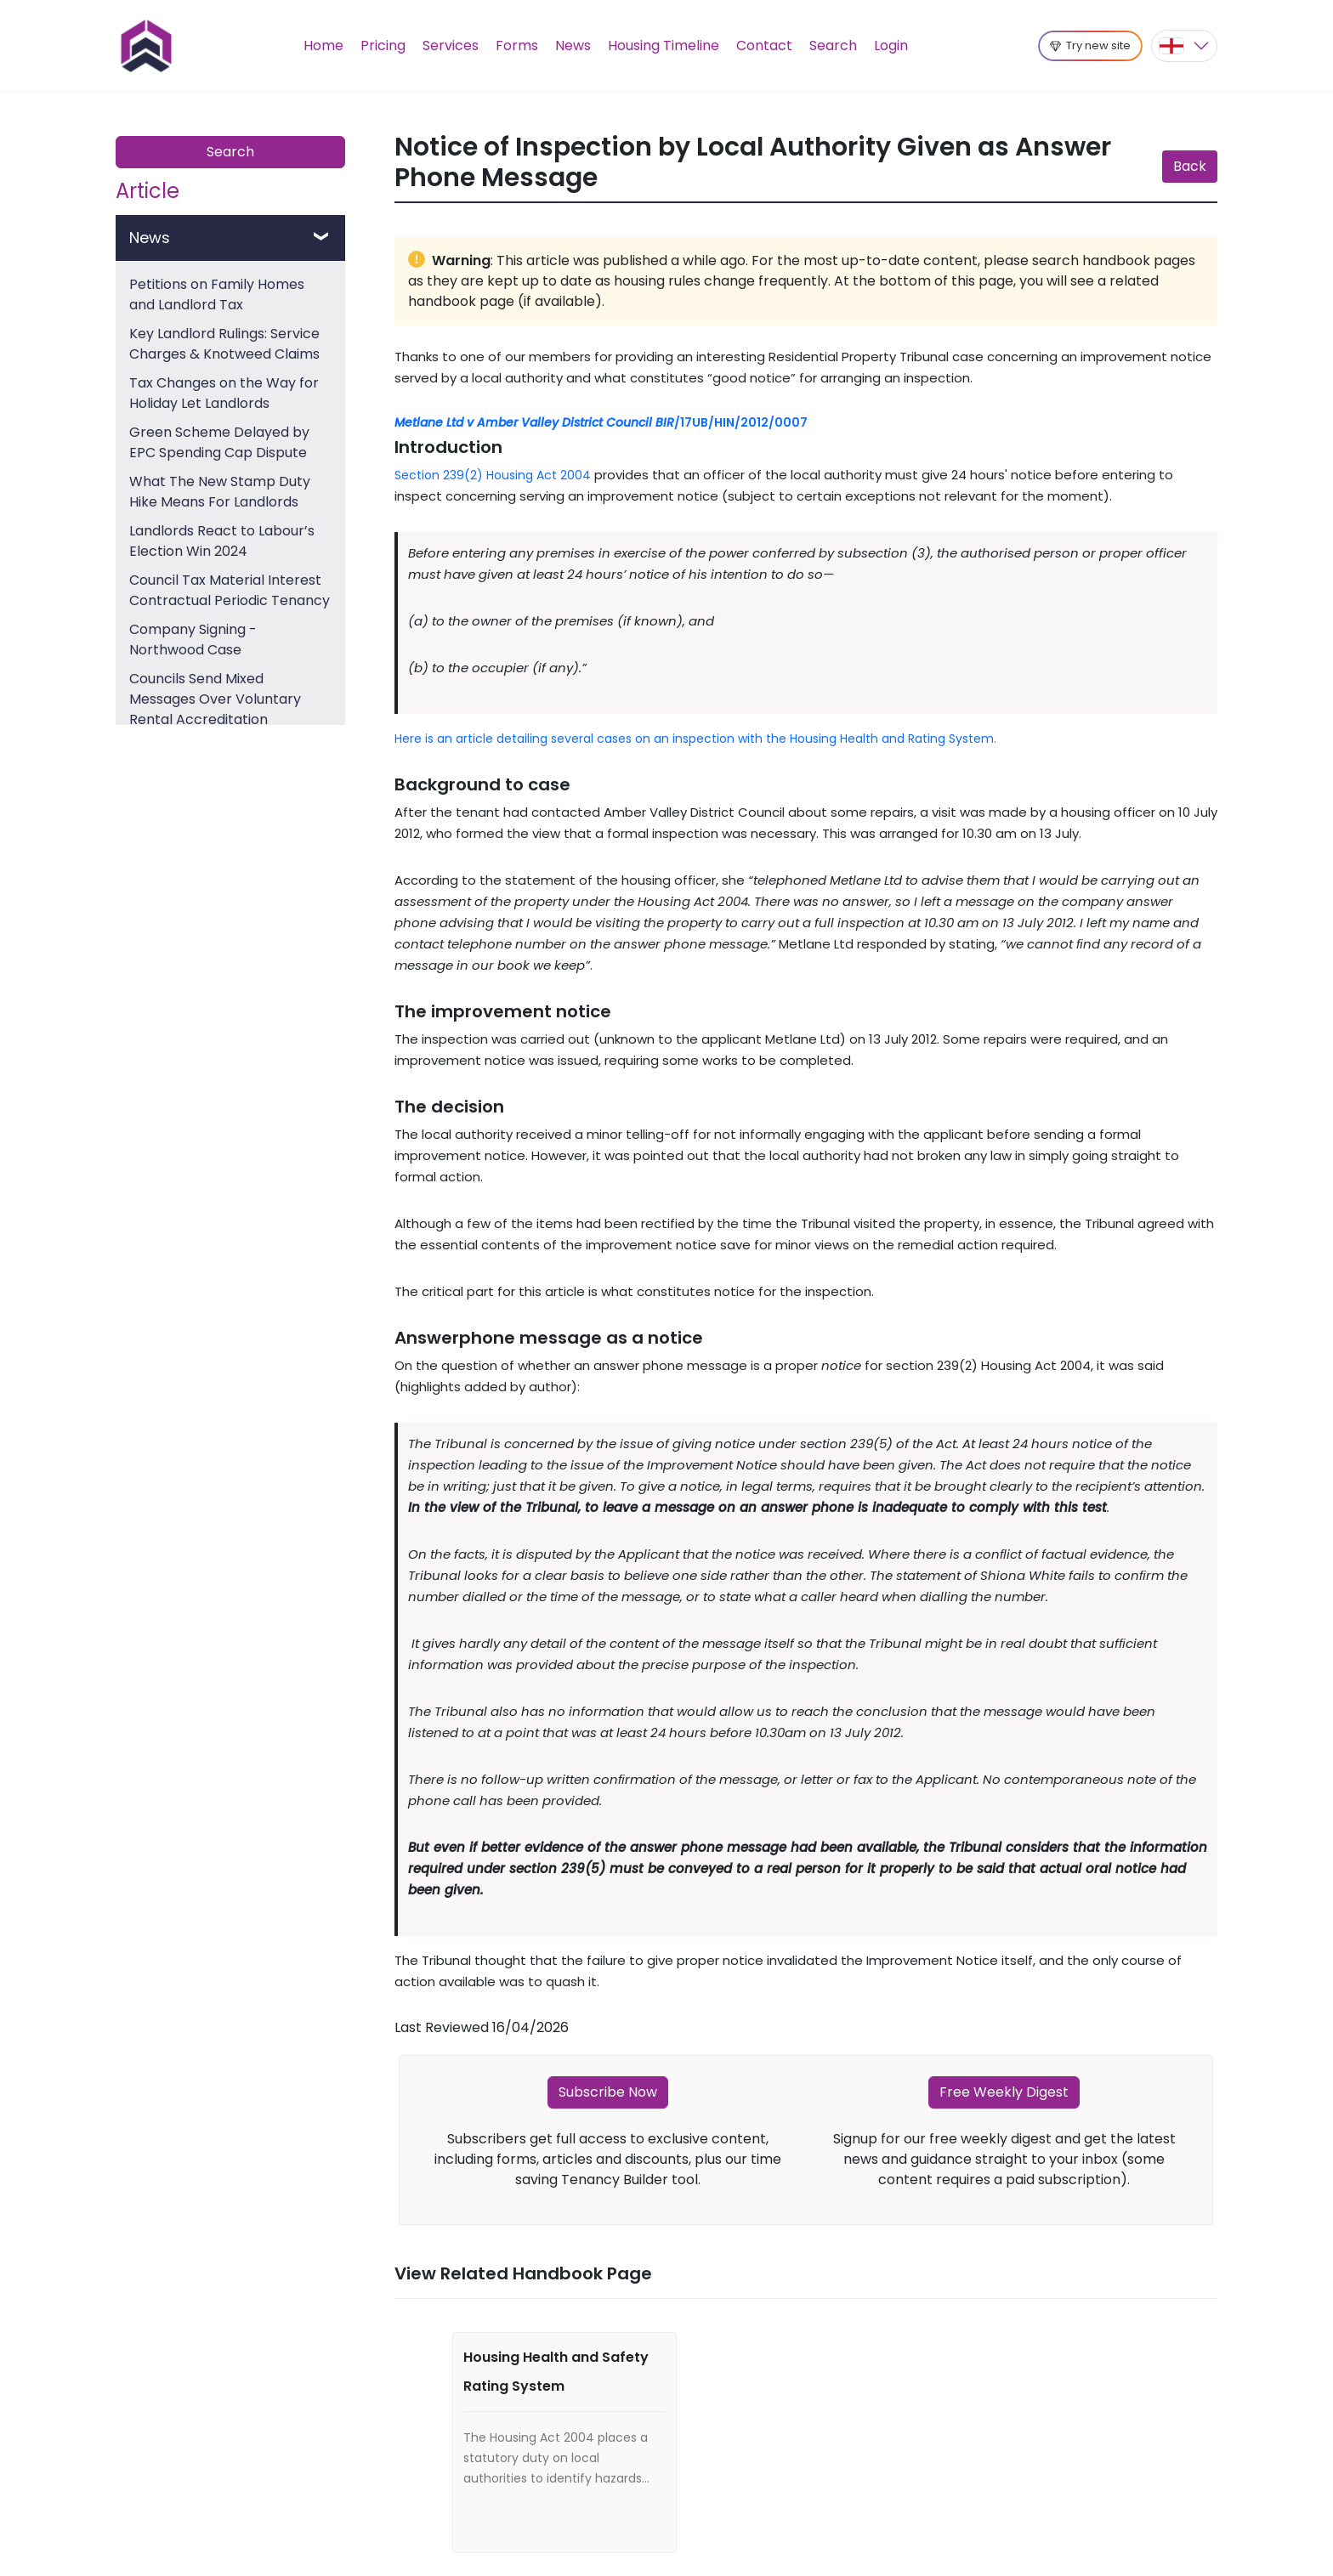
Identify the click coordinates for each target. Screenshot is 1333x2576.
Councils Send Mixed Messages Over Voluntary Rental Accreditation (215, 699)
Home (323, 45)
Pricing (383, 45)
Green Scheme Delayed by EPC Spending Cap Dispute (219, 442)
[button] (1184, 46)
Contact (764, 45)
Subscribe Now (608, 2092)
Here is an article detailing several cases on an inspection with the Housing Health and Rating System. (695, 738)
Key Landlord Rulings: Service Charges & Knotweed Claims (224, 344)
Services (451, 45)
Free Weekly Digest (1004, 2092)
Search (833, 45)
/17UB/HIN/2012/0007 (601, 422)
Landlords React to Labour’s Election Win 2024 (222, 541)
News (573, 45)
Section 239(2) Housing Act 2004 (492, 475)
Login (891, 45)
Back (1189, 166)
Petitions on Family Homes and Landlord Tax (216, 294)
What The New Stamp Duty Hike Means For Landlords (219, 492)
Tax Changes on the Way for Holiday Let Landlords (224, 393)
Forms (517, 45)
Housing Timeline (663, 45)
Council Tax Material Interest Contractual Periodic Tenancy (229, 590)
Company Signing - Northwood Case (193, 640)
